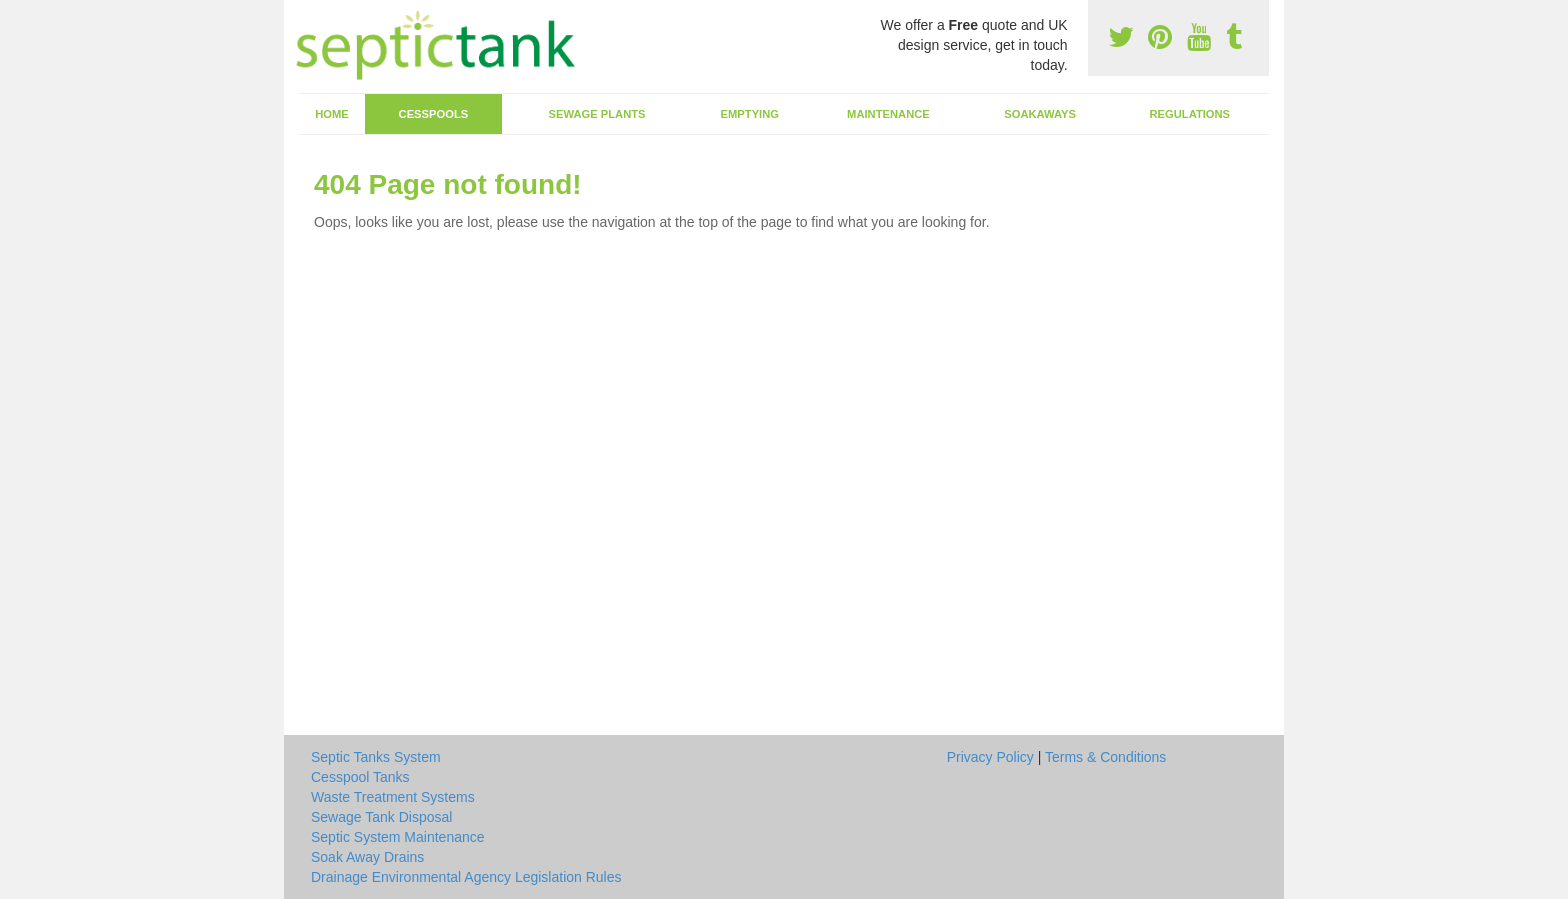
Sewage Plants (597, 114)
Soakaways (1040, 114)
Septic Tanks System (376, 757)
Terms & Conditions (1105, 757)
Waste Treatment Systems (393, 797)
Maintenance (888, 114)
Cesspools (434, 114)
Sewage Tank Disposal (381, 817)
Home (332, 114)
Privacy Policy (990, 757)
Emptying (750, 114)
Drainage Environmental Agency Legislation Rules (466, 877)
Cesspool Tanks (360, 777)
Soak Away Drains (367, 857)
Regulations (1189, 114)
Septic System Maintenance (398, 837)
